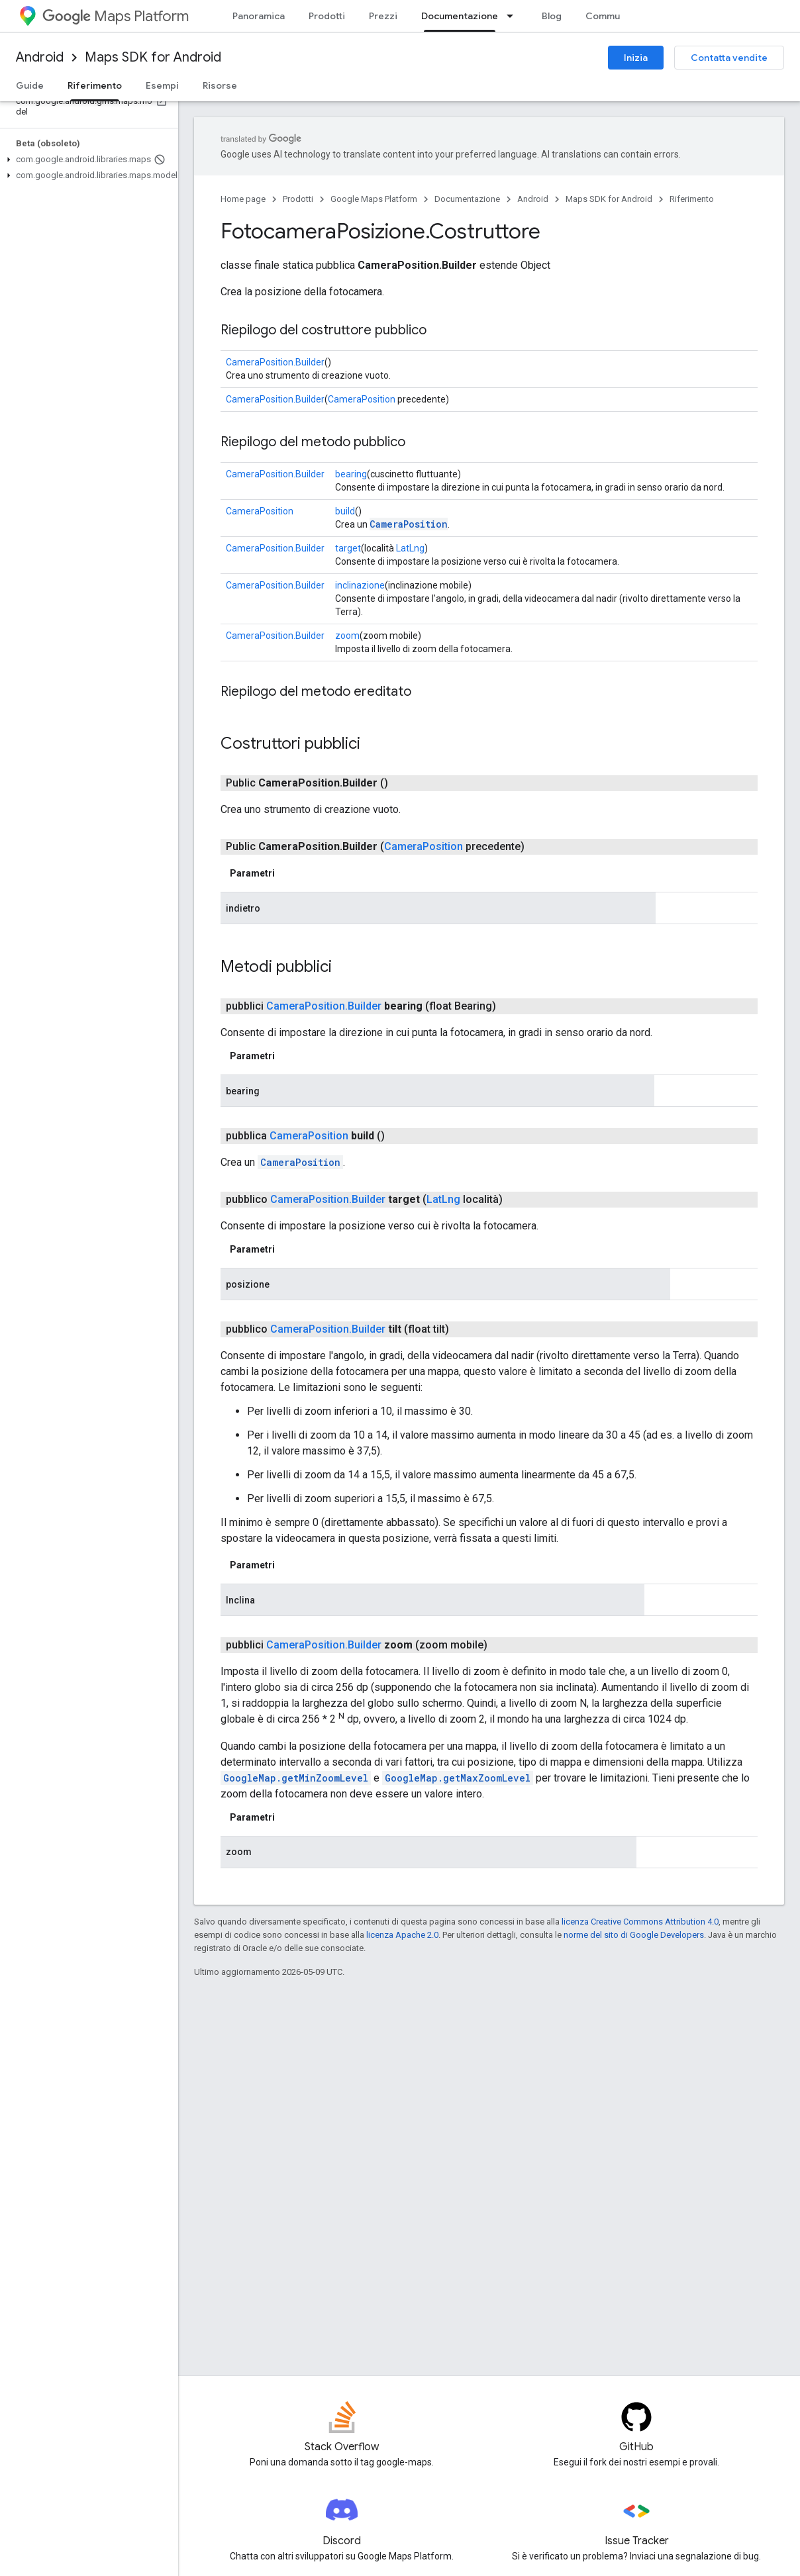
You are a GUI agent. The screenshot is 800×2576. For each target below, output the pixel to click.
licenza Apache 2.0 (402, 1935)
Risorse (220, 85)
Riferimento (692, 199)
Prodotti (327, 16)
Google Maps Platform (373, 199)
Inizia (636, 58)
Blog (552, 16)
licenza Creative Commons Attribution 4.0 (640, 1922)
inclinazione (360, 585)
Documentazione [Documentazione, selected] (459, 16)
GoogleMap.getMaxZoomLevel (457, 1778)
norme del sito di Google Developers (634, 1935)
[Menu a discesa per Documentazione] (514, 16)
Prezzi (383, 16)
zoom (347, 635)
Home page (243, 199)
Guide (30, 85)
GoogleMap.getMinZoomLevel (295, 1778)
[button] (86, 159)
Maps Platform (115, 16)
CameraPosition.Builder (275, 362)
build (345, 511)
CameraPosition (361, 399)
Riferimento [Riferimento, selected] (95, 85)
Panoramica (258, 16)
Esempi (162, 85)
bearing (351, 474)
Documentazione (467, 199)
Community (611, 16)
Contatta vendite (729, 58)
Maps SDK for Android (153, 57)
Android (40, 57)
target (348, 548)
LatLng (410, 548)
